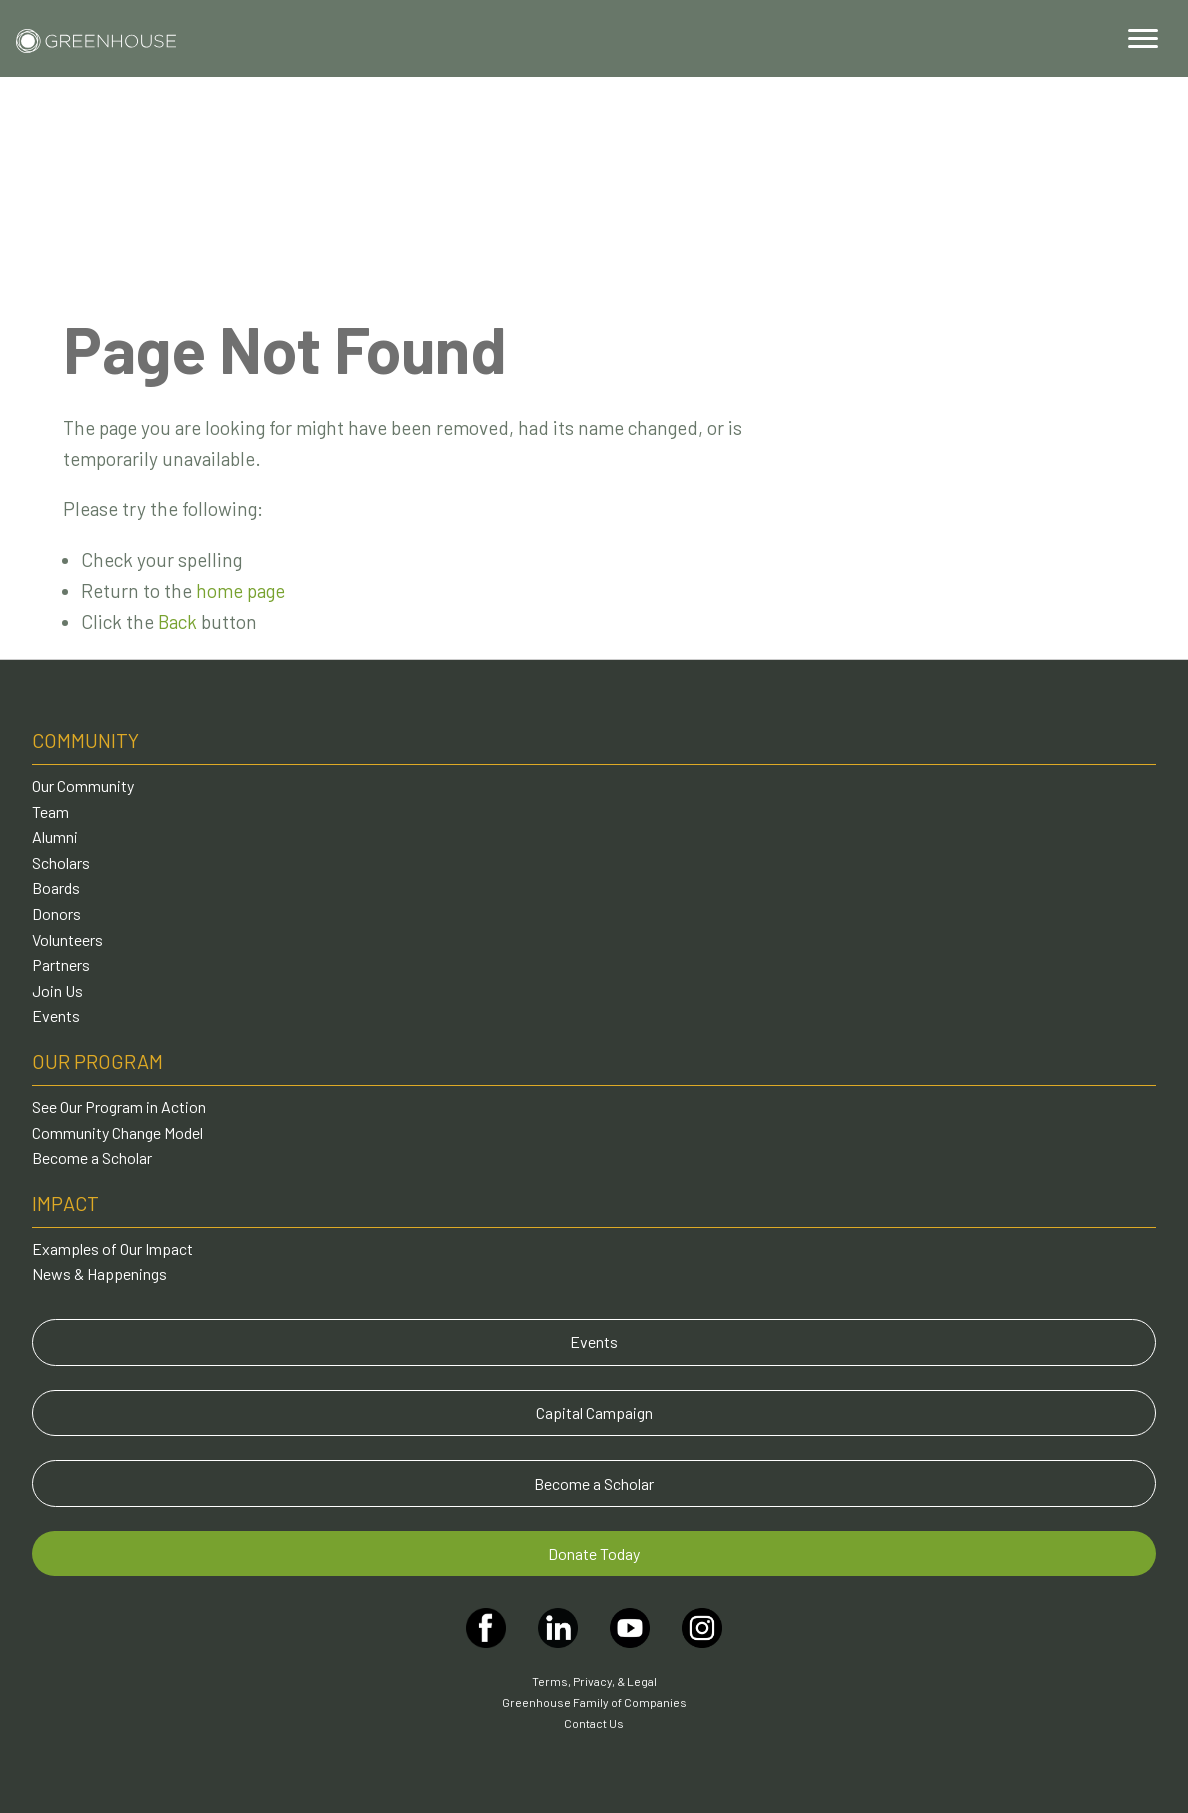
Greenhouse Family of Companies (594, 1702)
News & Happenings (99, 1273)
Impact (65, 1203)
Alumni (55, 836)
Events (56, 1015)
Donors (56, 913)
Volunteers (67, 939)
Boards (56, 887)
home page (240, 590)
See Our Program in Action (119, 1106)
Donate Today (594, 1553)
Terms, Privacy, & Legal (594, 1681)
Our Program (97, 1061)
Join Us (57, 990)
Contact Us (594, 1723)
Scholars (61, 862)
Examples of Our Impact (112, 1248)
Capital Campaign (594, 1412)
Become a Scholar (92, 1157)
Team (50, 811)
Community (85, 740)
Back (177, 621)
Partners (61, 964)
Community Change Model (117, 1132)
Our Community (83, 785)
